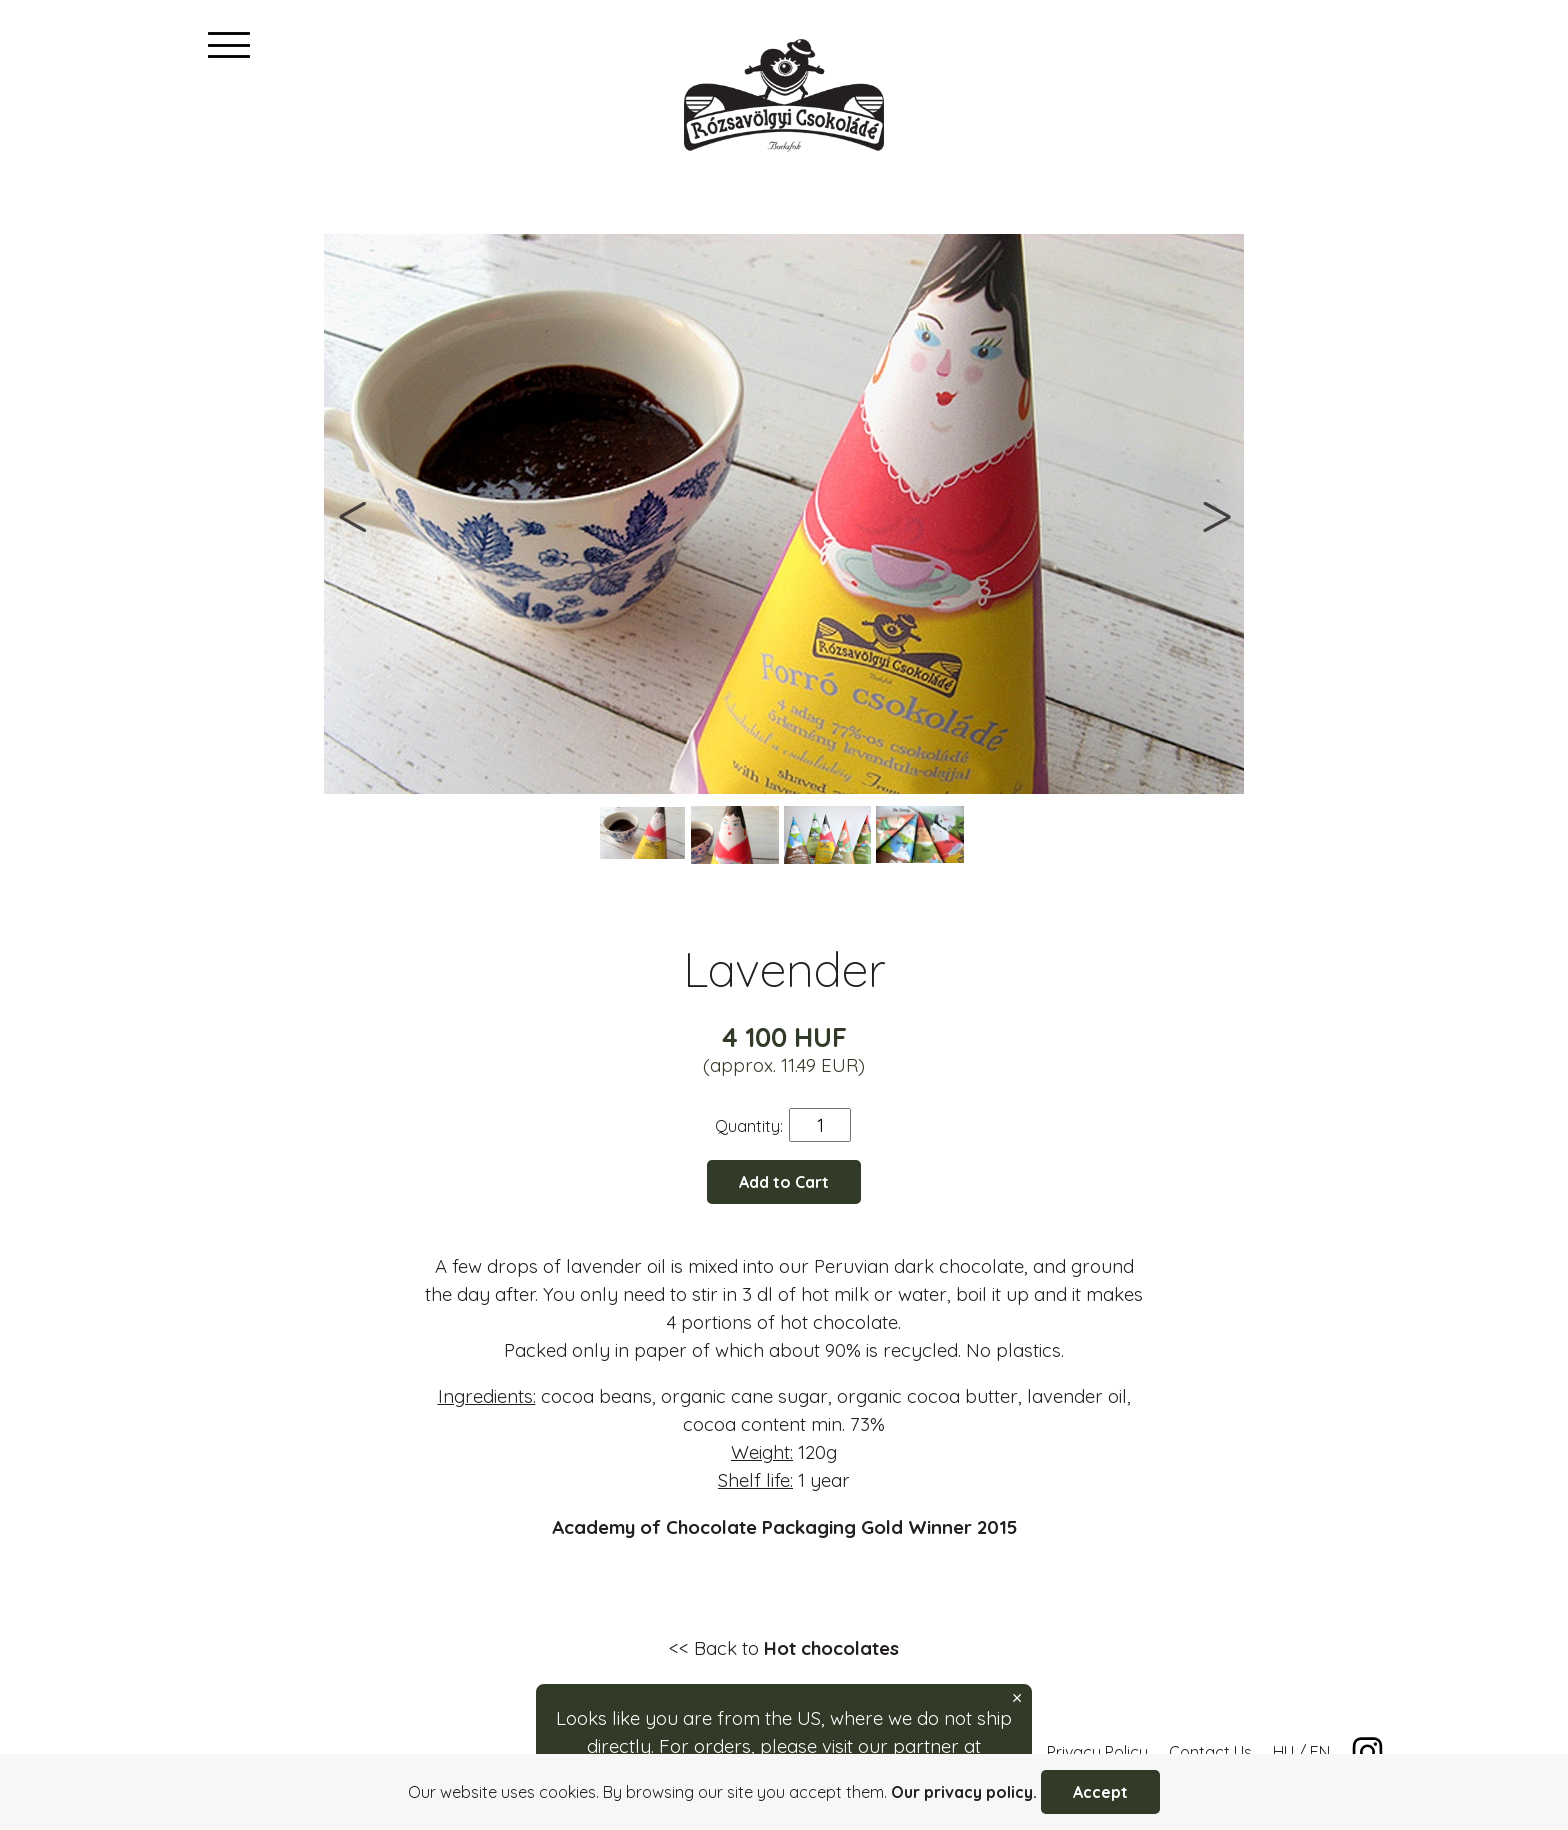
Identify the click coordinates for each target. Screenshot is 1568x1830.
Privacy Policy (1097, 1752)
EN (1320, 1752)
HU (1283, 1752)
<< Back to (784, 1648)
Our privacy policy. (964, 1792)
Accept (1100, 1792)
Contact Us (1210, 1752)
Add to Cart (784, 1182)
